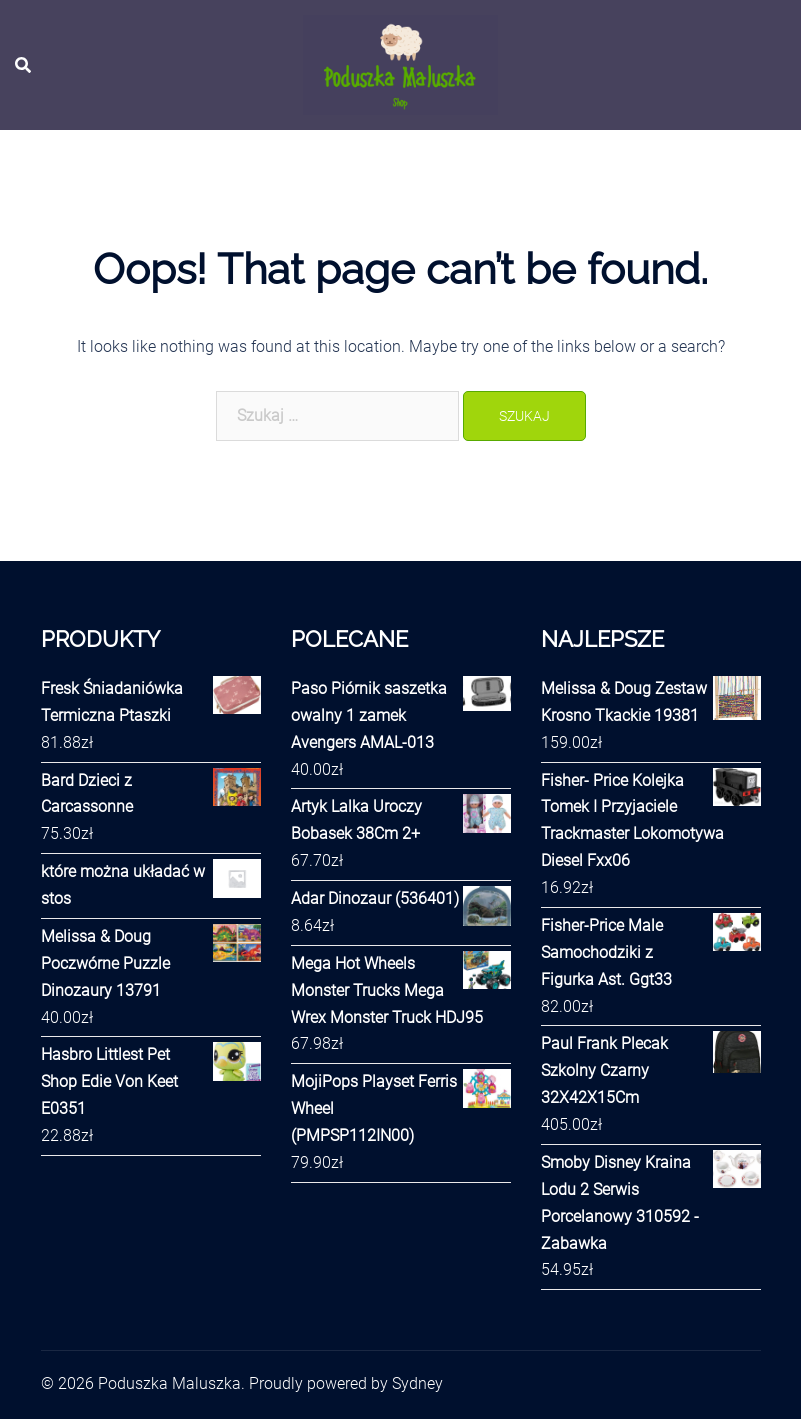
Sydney (417, 1383)
